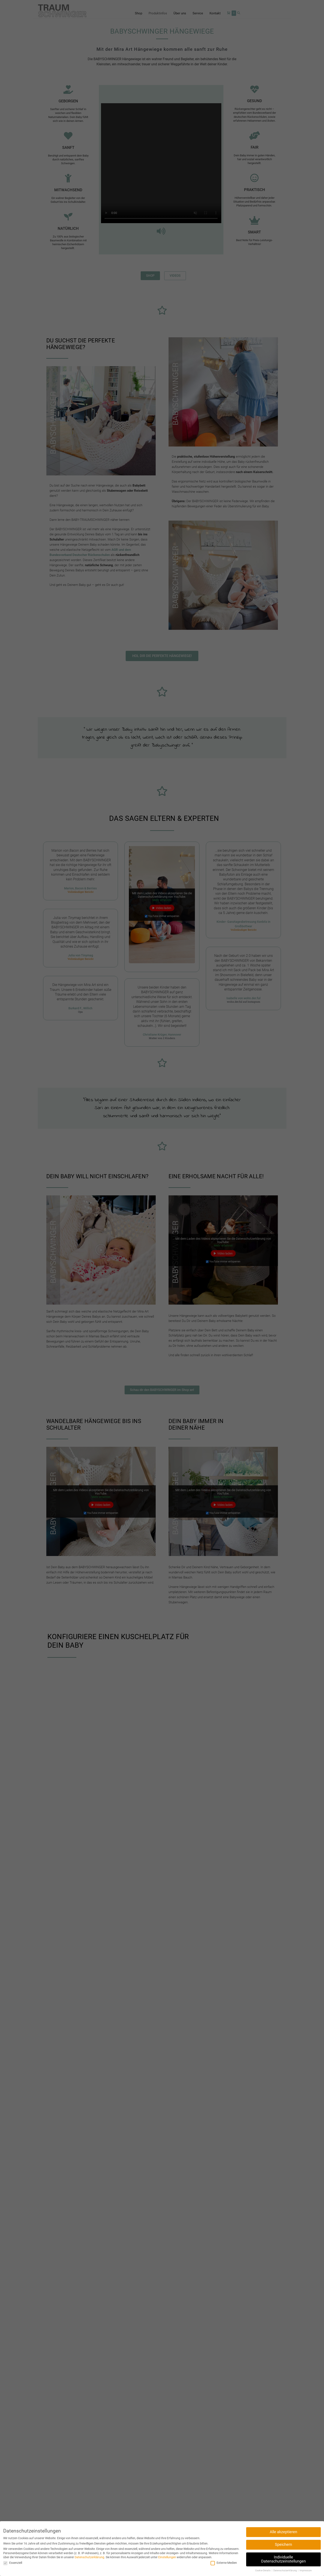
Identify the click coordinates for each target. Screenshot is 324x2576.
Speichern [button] (283, 2544)
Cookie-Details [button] (263, 2570)
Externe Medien (224, 2562)
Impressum (306, 2570)
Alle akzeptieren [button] (283, 2532)
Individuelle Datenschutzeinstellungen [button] (283, 2559)
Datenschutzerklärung (89, 2557)
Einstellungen (167, 2557)
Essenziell (12, 2562)
